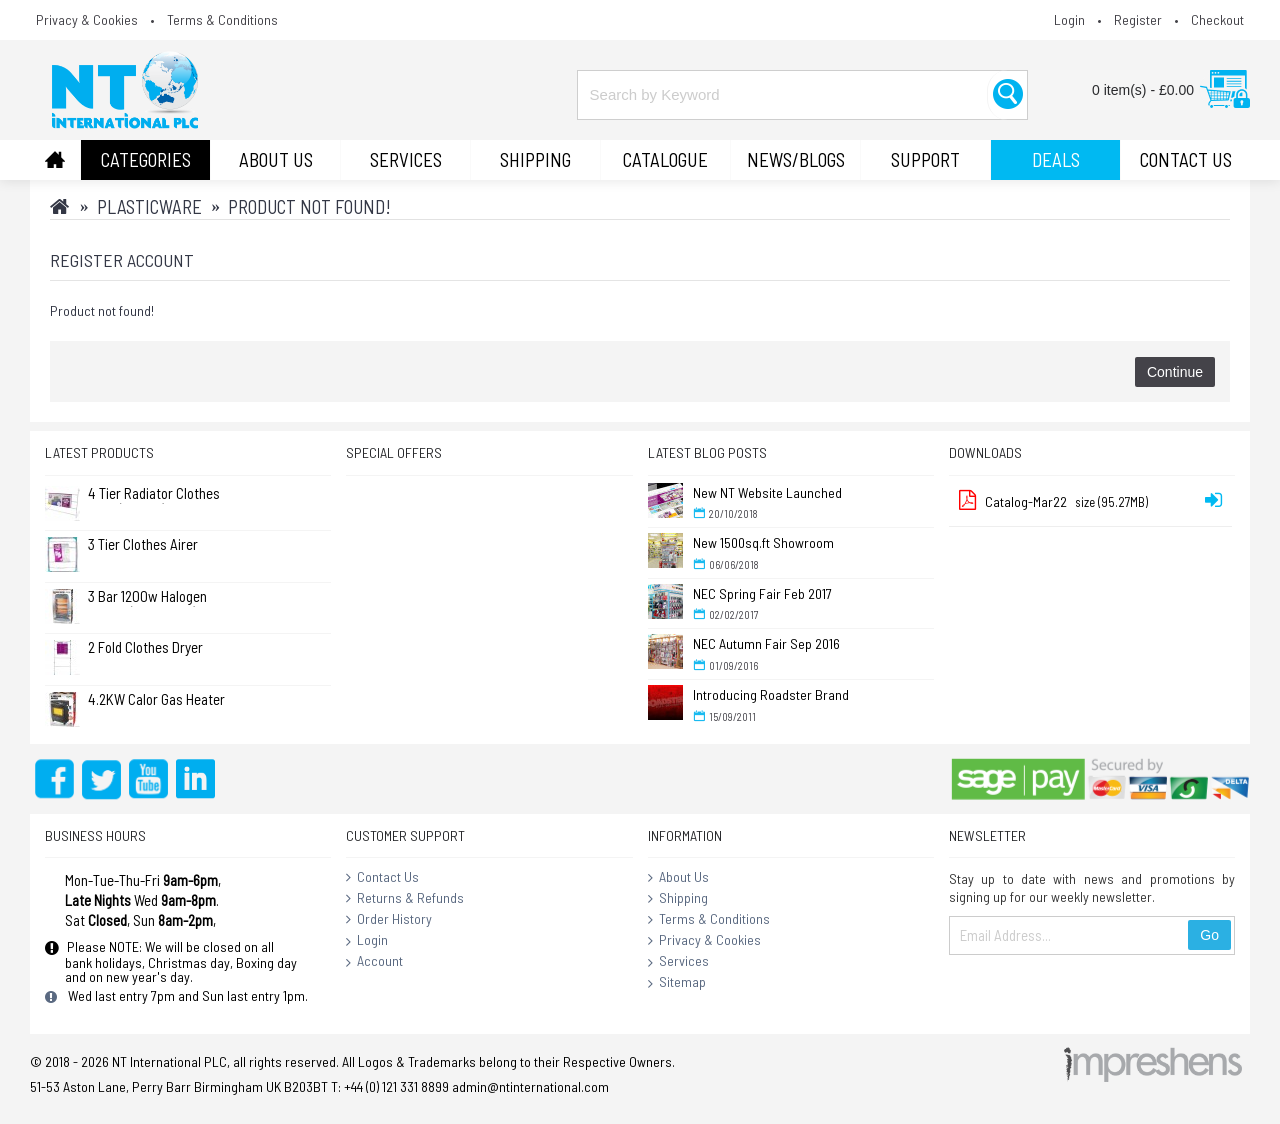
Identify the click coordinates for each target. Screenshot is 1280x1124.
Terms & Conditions (709, 920)
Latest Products (99, 452)
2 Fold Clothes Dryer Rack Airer (145, 648)
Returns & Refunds (405, 899)
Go (1209, 935)
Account (374, 962)
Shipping (678, 899)
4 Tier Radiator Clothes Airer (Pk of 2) (154, 494)
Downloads (985, 452)
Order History (389, 920)
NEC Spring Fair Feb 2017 (762, 593)
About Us (678, 878)
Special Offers (394, 452)
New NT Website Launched (767, 492)
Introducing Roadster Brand (771, 694)
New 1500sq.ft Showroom (763, 542)
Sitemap (677, 983)
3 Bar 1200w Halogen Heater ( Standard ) (147, 597)
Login (367, 941)
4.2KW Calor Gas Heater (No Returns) (156, 700)
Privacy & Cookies (704, 941)
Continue (1175, 372)
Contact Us (382, 878)
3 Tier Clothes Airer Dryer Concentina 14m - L (154, 545)
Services (678, 962)
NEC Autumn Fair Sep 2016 (766, 643)
